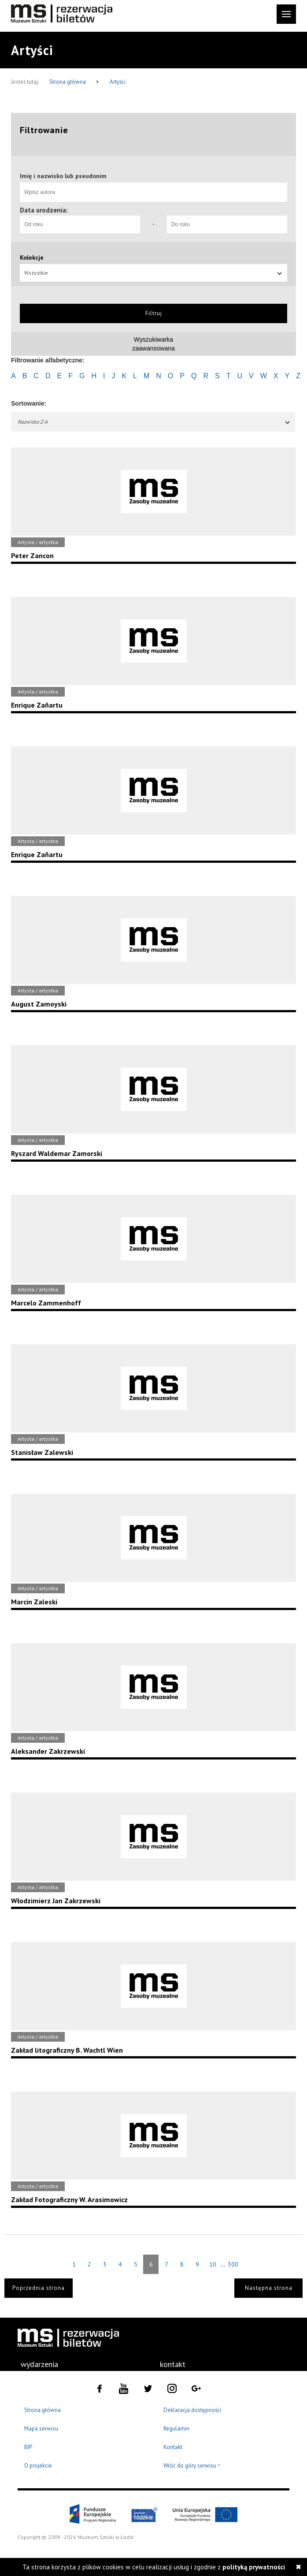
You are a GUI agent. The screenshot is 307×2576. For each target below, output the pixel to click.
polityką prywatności (253, 2567)
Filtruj (153, 313)
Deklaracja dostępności (192, 2410)
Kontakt (172, 2447)
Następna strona (268, 2288)
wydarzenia (39, 2364)
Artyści (118, 82)
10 (212, 2264)
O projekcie (38, 2465)
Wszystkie (153, 272)
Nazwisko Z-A (154, 421)
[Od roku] (80, 224)
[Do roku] (227, 224)
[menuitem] (39, 2364)
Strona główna (68, 82)
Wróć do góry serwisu (192, 2466)
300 (233, 2264)
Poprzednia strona (38, 2288)
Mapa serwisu (41, 2428)
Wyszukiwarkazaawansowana (153, 344)
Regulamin (176, 2428)
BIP (28, 2447)
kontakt (172, 2364)
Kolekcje (32, 257)
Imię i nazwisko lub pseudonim (63, 176)
